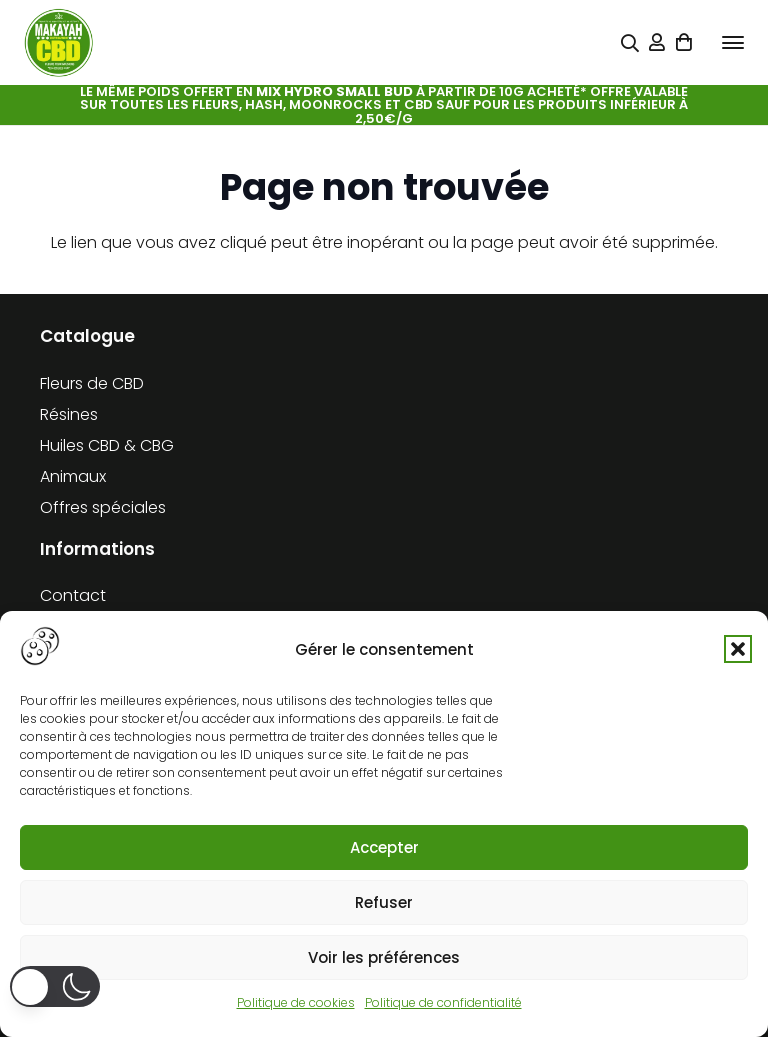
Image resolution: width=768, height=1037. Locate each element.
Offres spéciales (103, 507)
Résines (69, 414)
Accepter (384, 847)
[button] (738, 649)
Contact (73, 595)
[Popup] (630, 43)
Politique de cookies (296, 1002)
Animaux (73, 476)
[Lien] (657, 42)
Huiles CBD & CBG (107, 445)
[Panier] (685, 43)
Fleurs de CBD (92, 383)
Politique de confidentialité (443, 1002)
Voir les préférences (384, 957)
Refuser (384, 902)
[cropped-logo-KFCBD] (59, 43)
